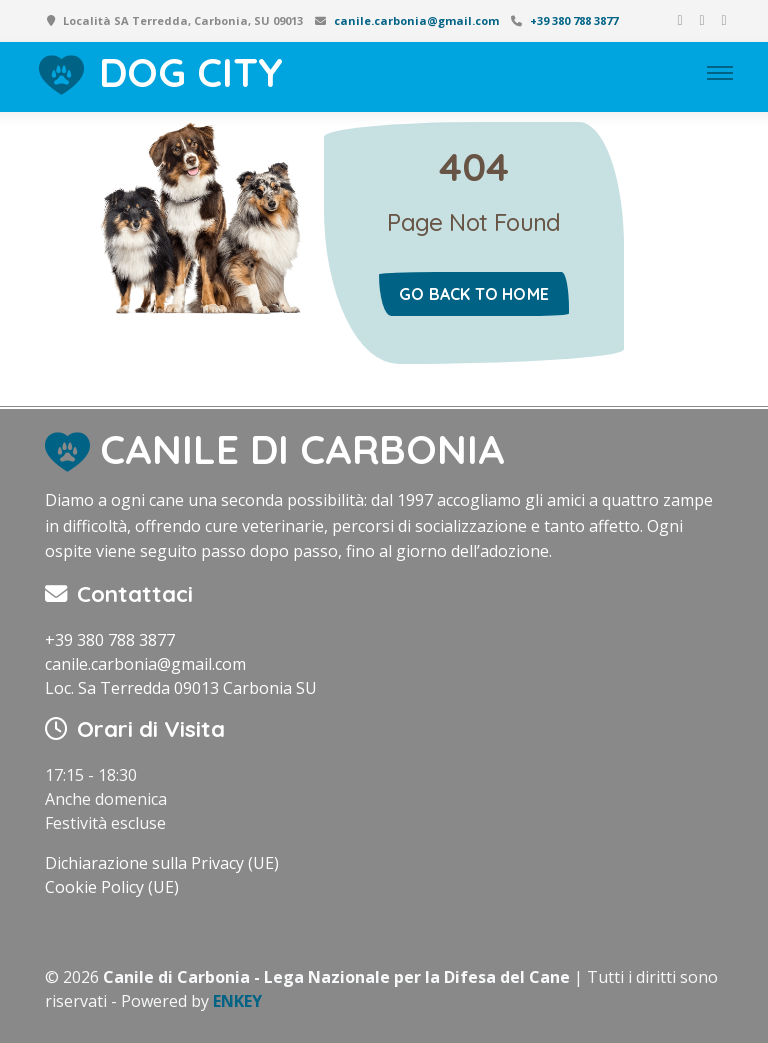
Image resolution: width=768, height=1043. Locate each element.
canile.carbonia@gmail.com (416, 20)
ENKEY (237, 1001)
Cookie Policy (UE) (112, 887)
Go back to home (474, 294)
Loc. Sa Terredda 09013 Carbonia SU (181, 688)
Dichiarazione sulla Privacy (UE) (162, 863)
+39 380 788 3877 (574, 20)
